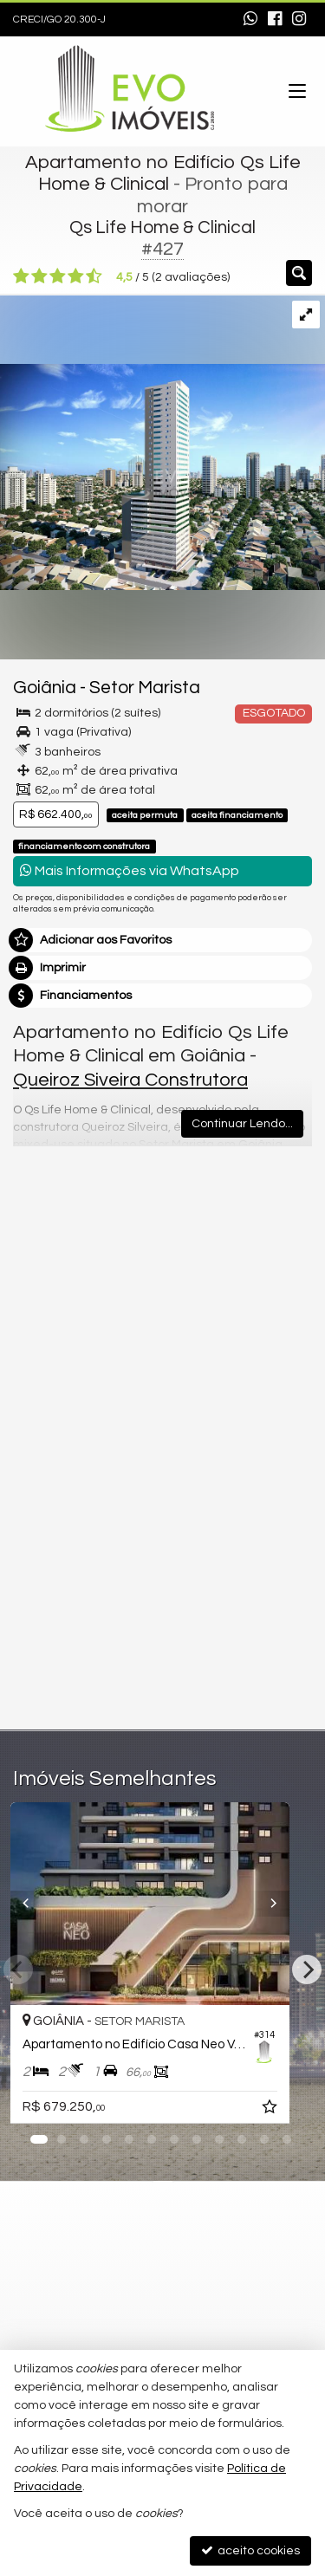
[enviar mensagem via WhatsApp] (250, 20)
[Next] (307, 1969)
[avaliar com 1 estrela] (21, 276)
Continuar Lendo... (242, 1124)
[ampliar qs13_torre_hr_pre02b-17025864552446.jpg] (162, 443)
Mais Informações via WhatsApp (129, 870)
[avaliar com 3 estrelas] (57, 276)
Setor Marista (144, 687)
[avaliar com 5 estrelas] (94, 276)
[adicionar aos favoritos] (296, 2110)
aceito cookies (250, 2550)
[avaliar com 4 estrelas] (76, 276)
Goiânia (44, 687)
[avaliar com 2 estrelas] (39, 276)
